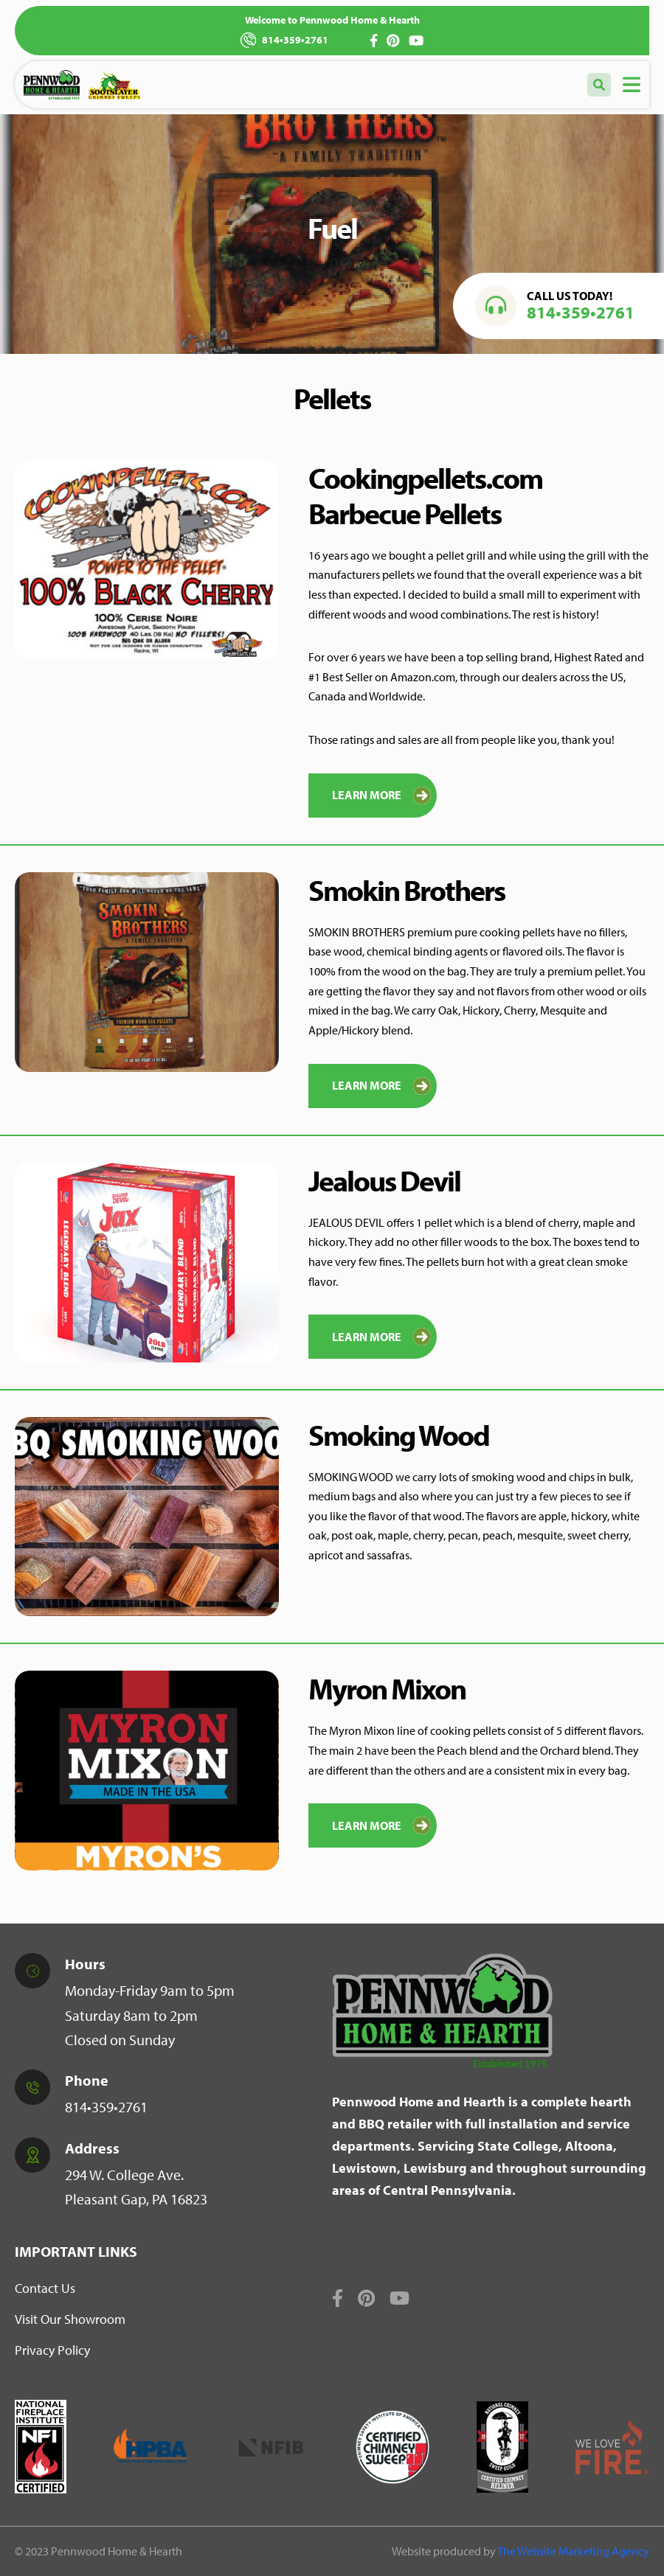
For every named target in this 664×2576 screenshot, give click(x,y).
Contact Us (45, 2288)
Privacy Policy (52, 2350)
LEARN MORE (381, 1825)
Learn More (381, 795)
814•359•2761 (284, 40)
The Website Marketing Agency (573, 2551)
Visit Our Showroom (70, 2319)
